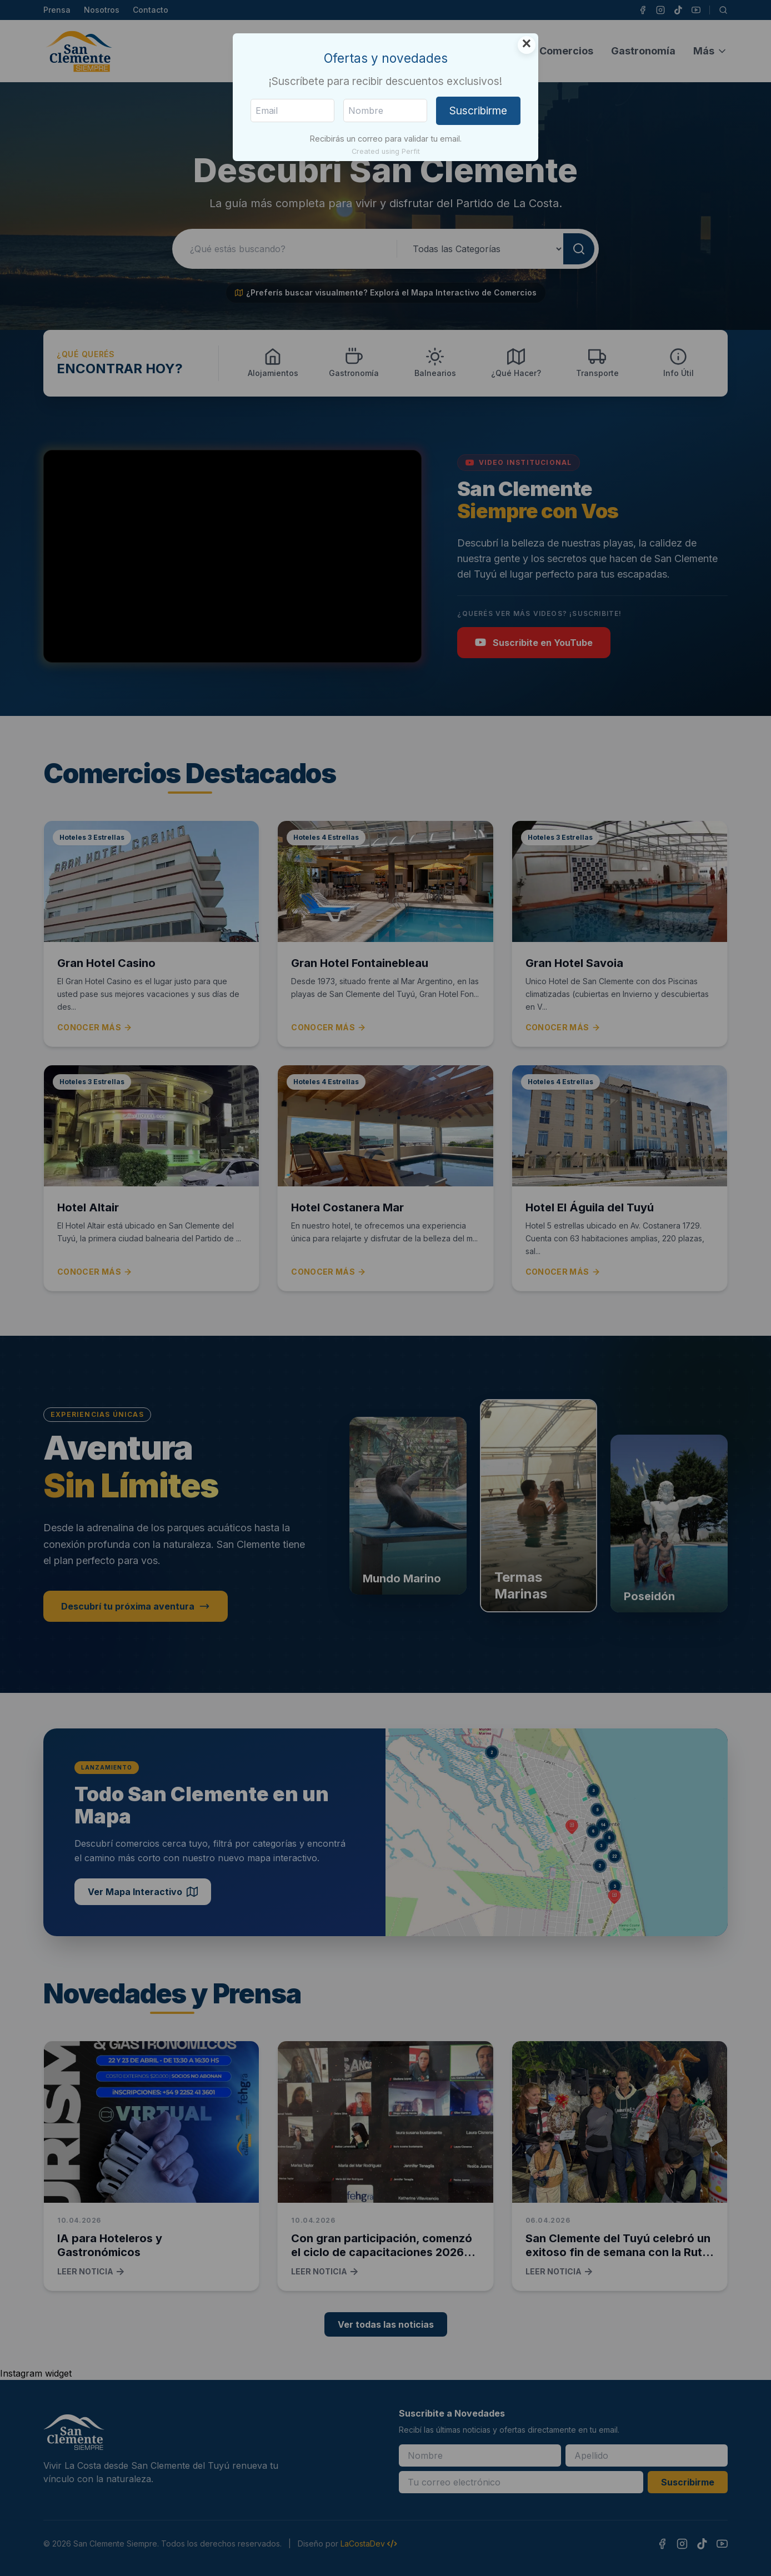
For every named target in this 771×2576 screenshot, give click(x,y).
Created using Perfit (386, 151)
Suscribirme (478, 110)
